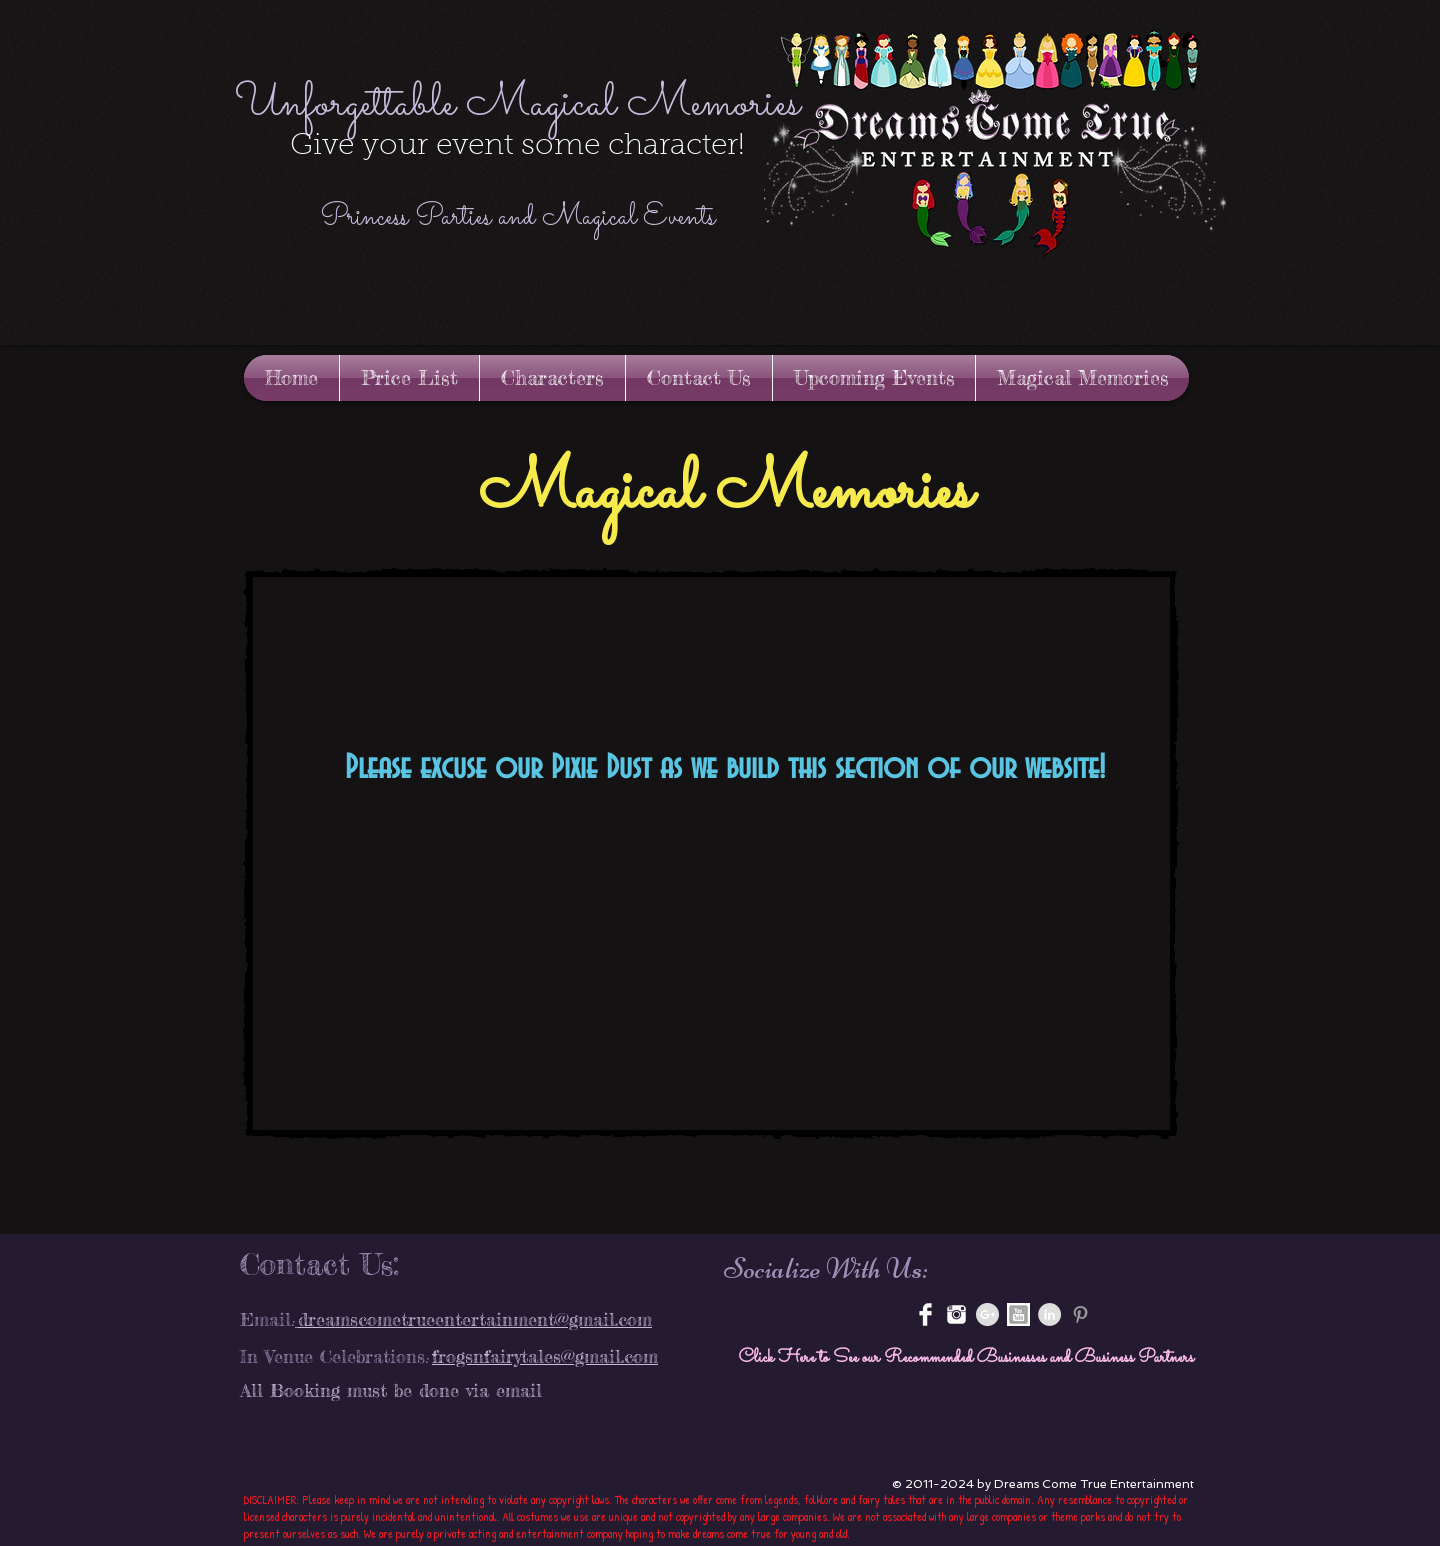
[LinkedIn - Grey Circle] (1049, 1314)
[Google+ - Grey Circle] (987, 1314)
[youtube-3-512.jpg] (1018, 1314)
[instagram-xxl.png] (956, 1314)
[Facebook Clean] (925, 1314)
